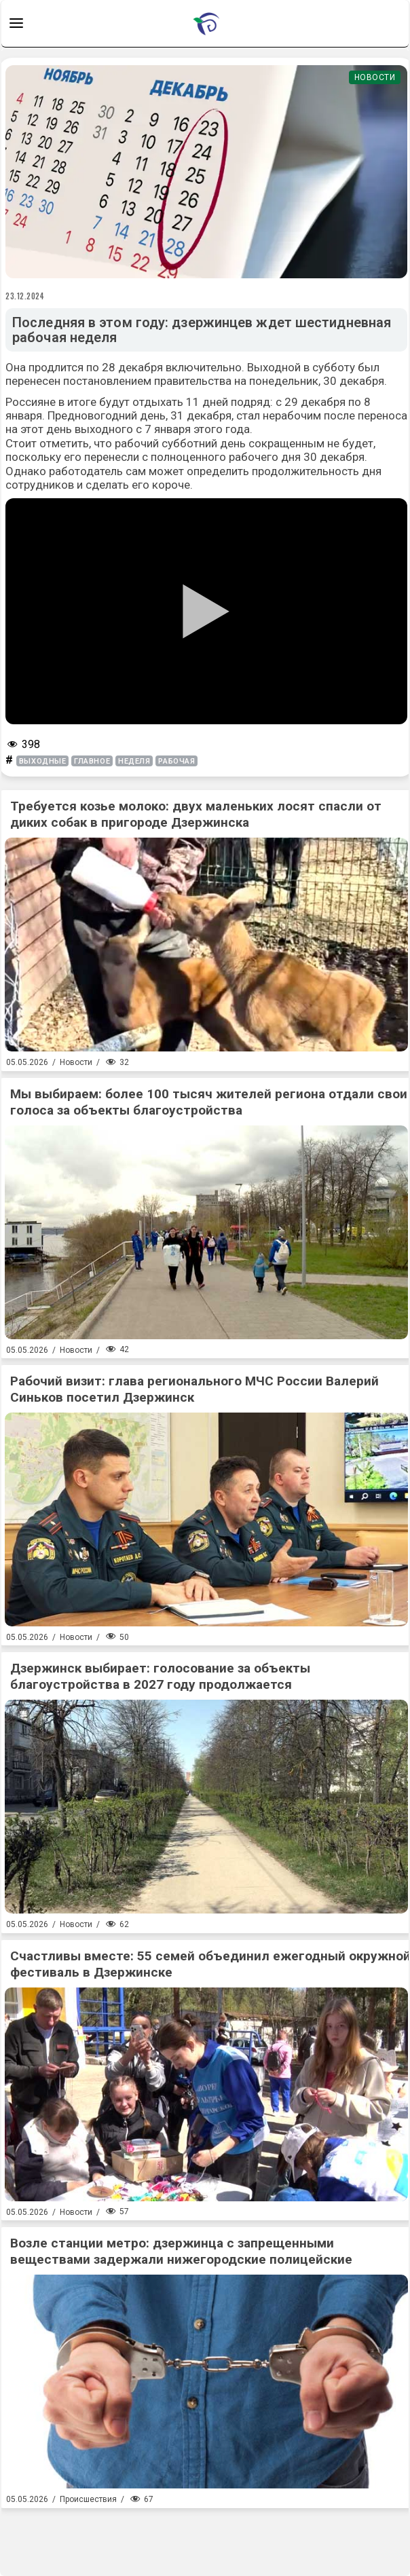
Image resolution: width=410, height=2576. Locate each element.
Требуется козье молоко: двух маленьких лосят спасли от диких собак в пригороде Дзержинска (195, 814)
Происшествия (88, 2499)
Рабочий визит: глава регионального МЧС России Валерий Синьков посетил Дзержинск (194, 1389)
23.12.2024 (25, 296)
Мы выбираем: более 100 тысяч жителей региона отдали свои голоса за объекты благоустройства (208, 1102)
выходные (42, 761)
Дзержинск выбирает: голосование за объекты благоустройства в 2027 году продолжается (160, 1676)
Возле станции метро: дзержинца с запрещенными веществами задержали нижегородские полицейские (181, 2251)
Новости (375, 77)
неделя (134, 761)
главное (92, 761)
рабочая (176, 761)
